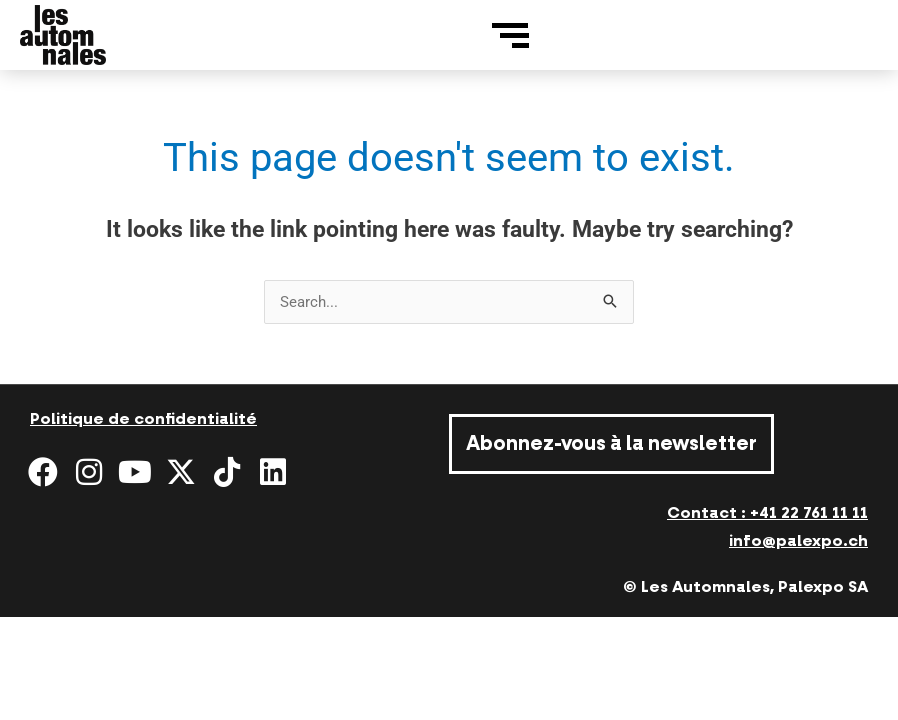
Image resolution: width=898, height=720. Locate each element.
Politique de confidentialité (143, 419)
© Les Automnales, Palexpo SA (745, 587)
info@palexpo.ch (798, 541)
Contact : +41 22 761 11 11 (767, 513)
